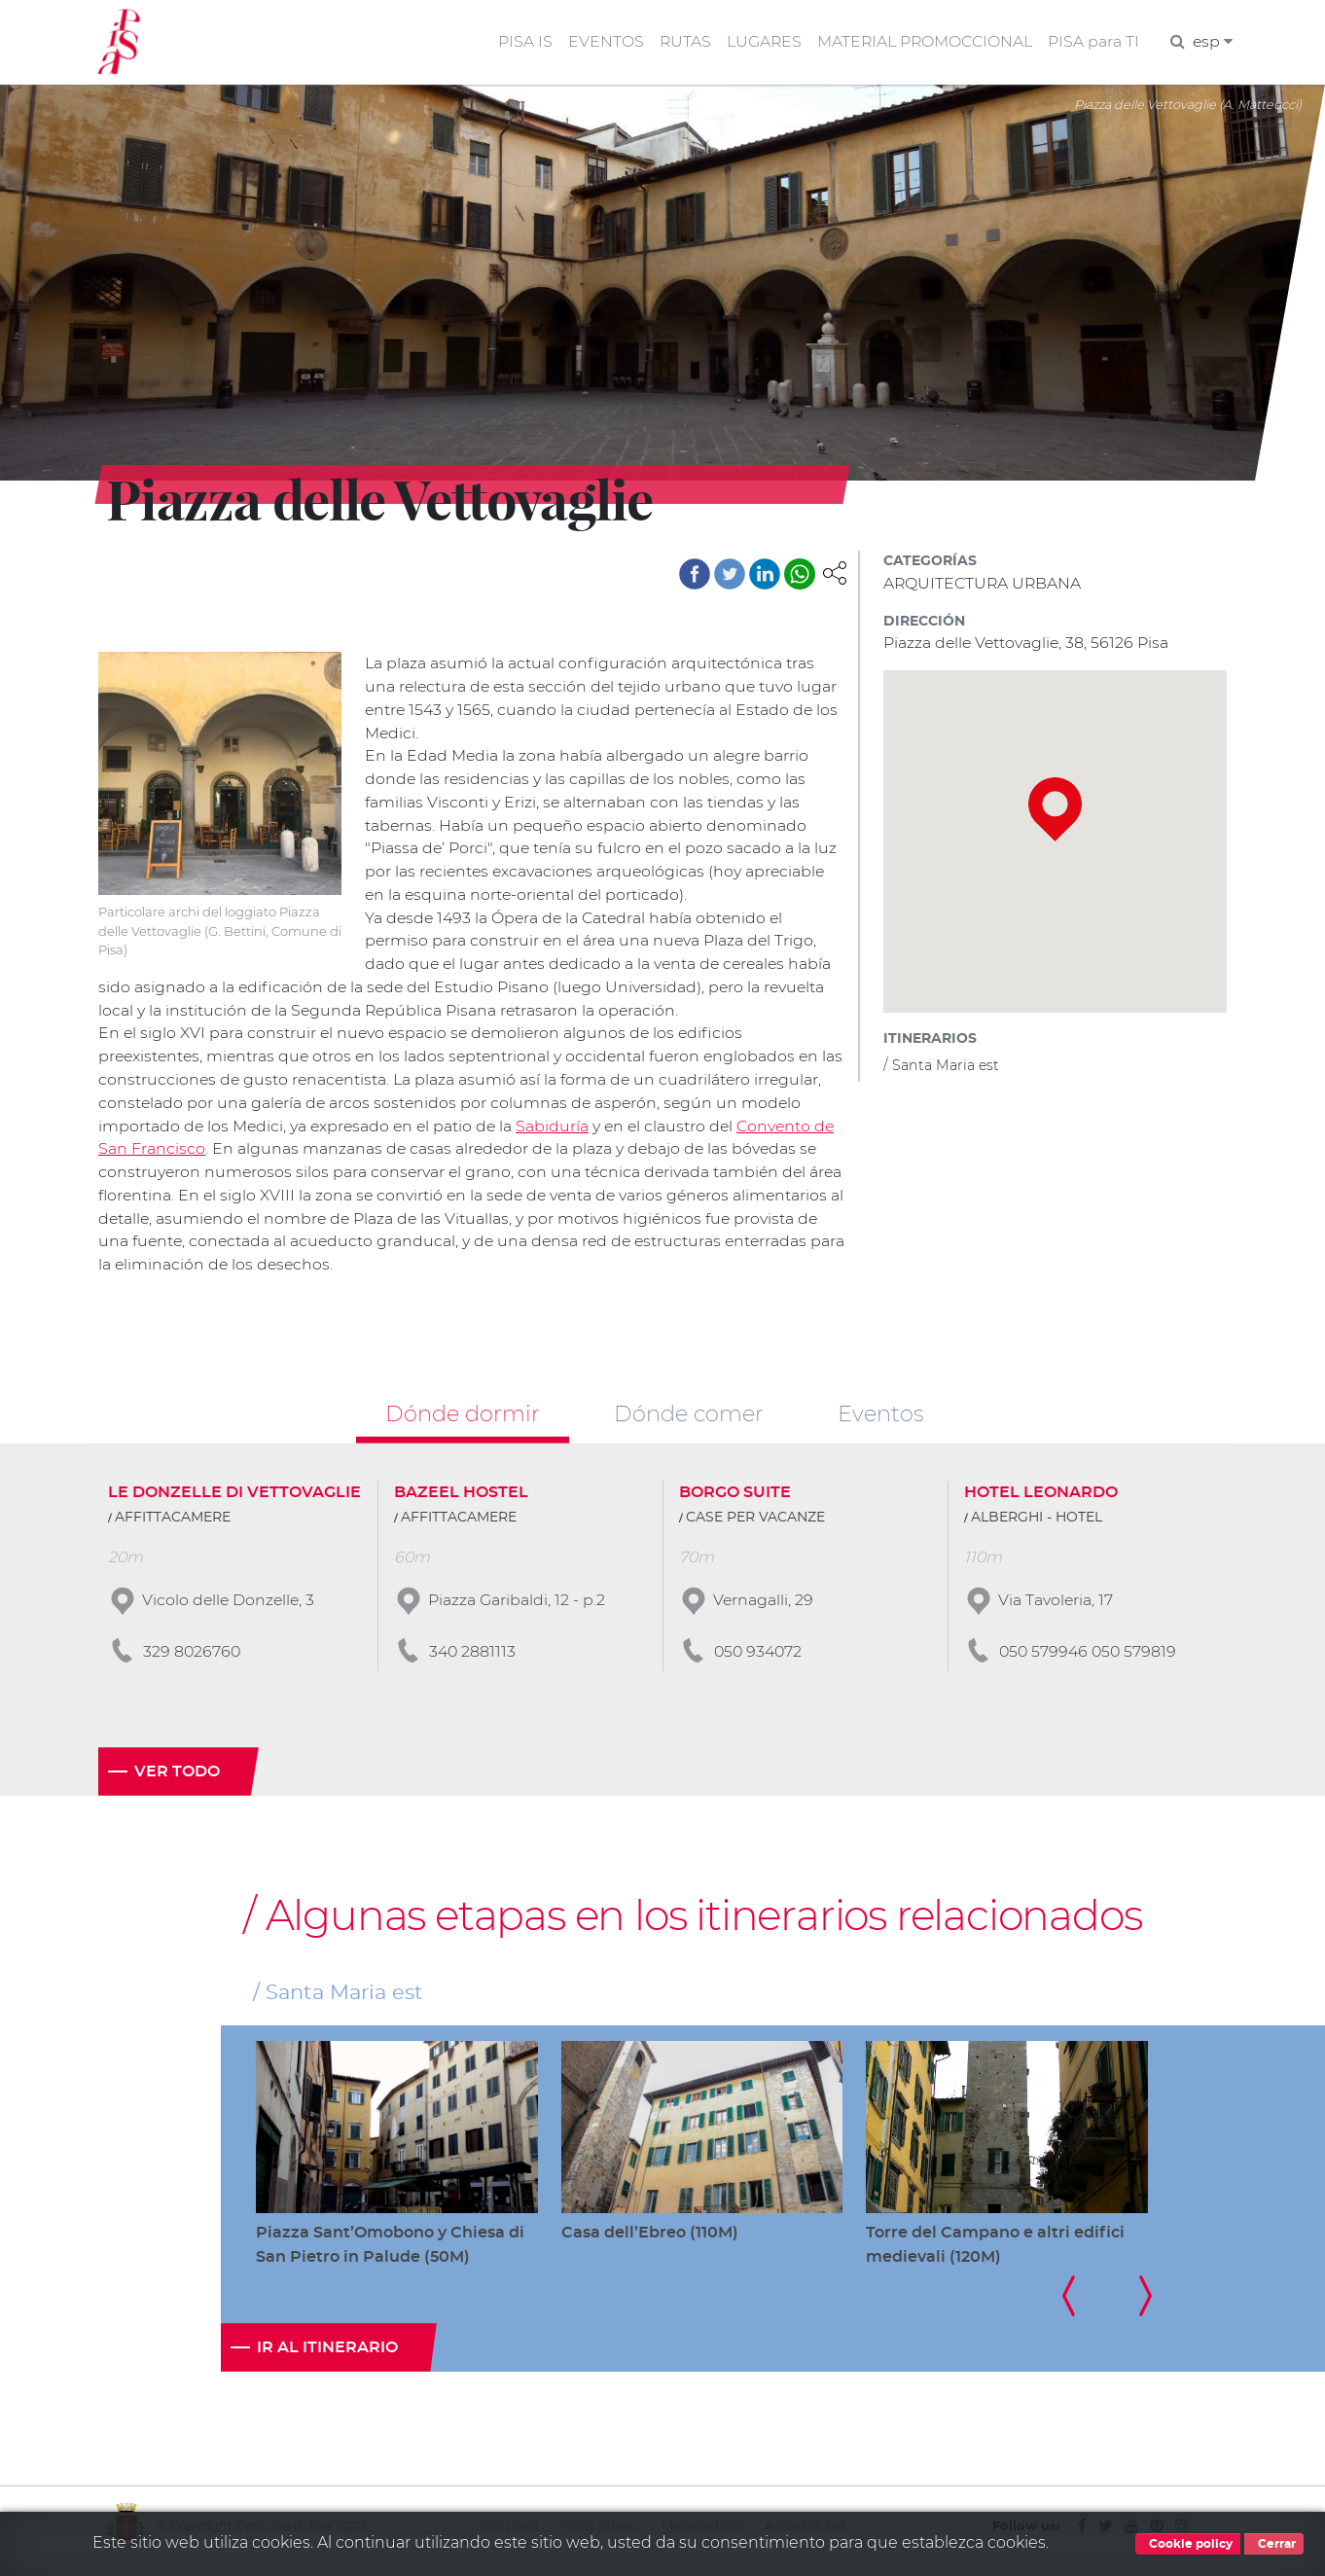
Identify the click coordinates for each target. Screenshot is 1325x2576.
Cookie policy (1188, 2544)
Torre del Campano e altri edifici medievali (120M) (995, 2252)
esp (1212, 42)
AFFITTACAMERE (173, 1525)
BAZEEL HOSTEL (461, 1500)
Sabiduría (623, 1132)
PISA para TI (1092, 42)
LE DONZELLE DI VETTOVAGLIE (234, 1500)
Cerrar (1274, 2544)
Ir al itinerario (327, 2356)
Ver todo (177, 1779)
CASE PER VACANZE (755, 1525)
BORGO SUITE (735, 1500)
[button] (834, 573)
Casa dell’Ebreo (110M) (649, 2240)
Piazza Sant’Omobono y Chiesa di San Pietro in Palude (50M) (390, 2252)
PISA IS (520, 42)
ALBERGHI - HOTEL (1036, 1525)
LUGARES (761, 42)
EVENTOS (601, 42)
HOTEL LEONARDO (1041, 1500)
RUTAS (681, 42)
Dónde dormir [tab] (462, 1421)
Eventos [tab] (881, 1421)
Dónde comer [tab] (689, 1421)
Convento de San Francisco (203, 1155)
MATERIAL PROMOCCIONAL (922, 42)
